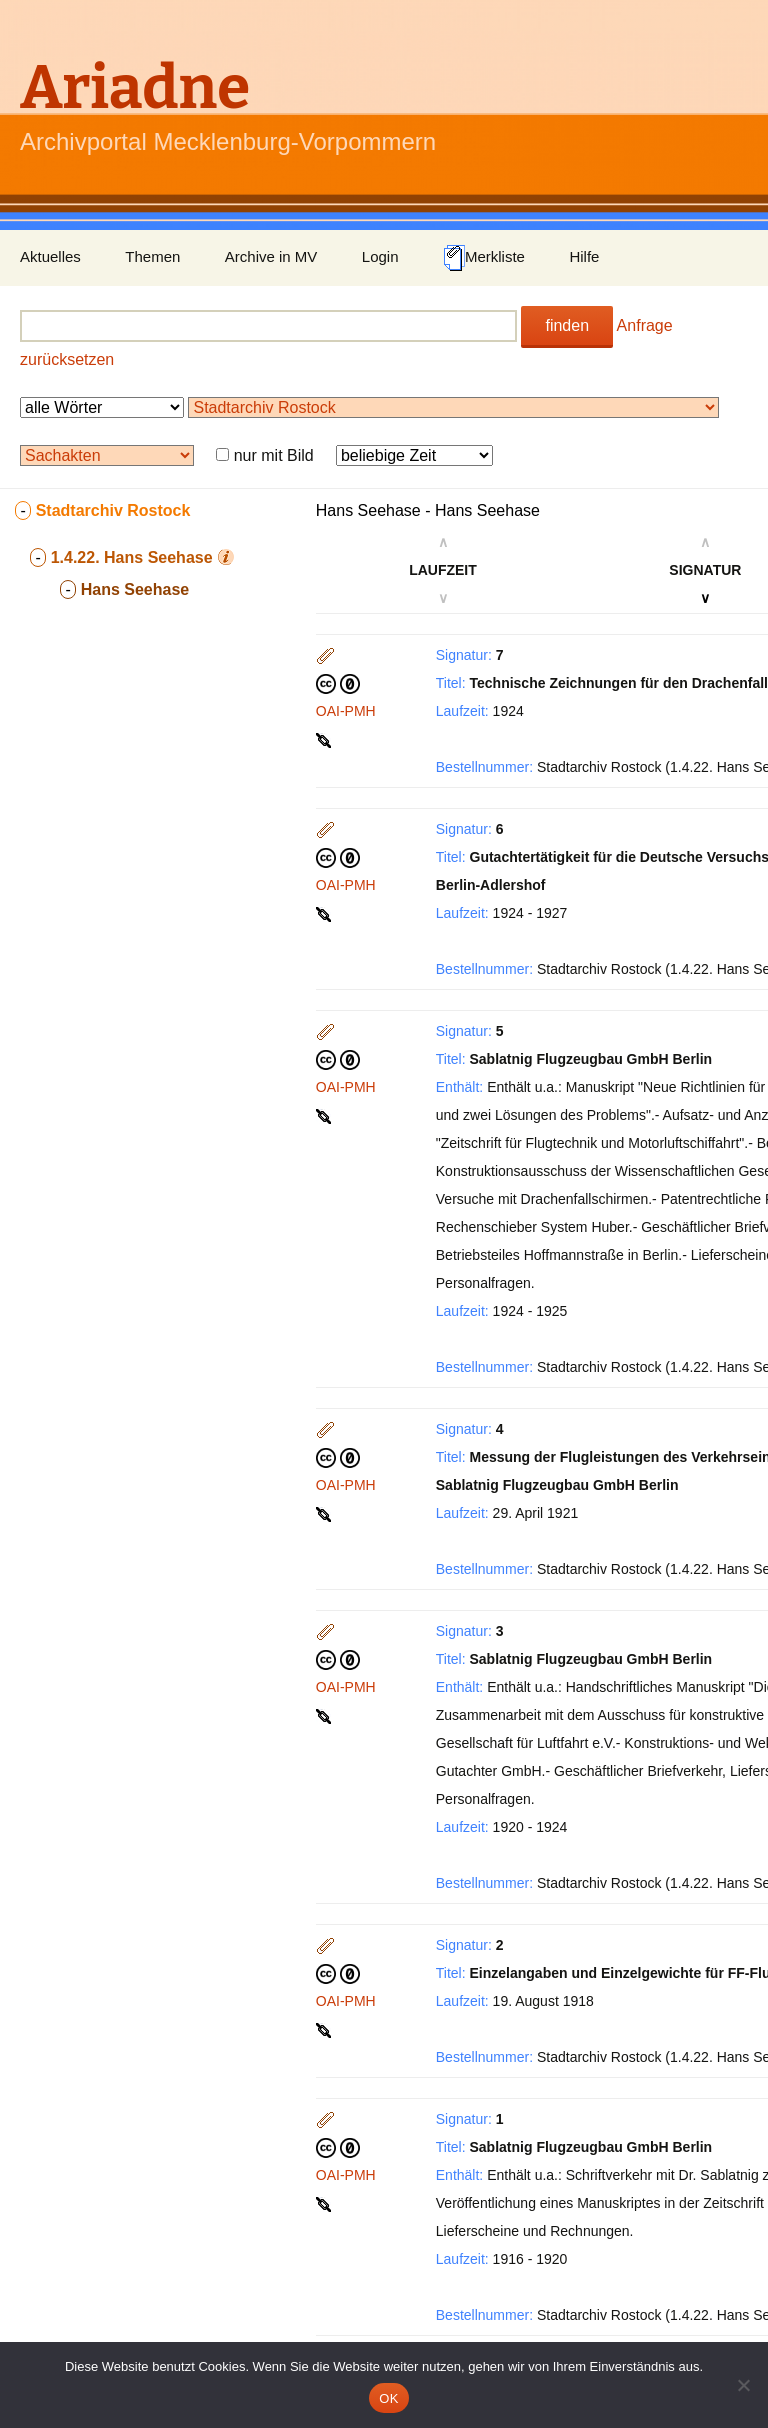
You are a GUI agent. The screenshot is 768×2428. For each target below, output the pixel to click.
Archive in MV (271, 256)
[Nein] (743, 2385)
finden (567, 325)
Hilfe (584, 256)
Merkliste (484, 258)
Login (380, 256)
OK (388, 2398)
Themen (152, 256)
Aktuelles (50, 256)
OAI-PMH (346, 711)
